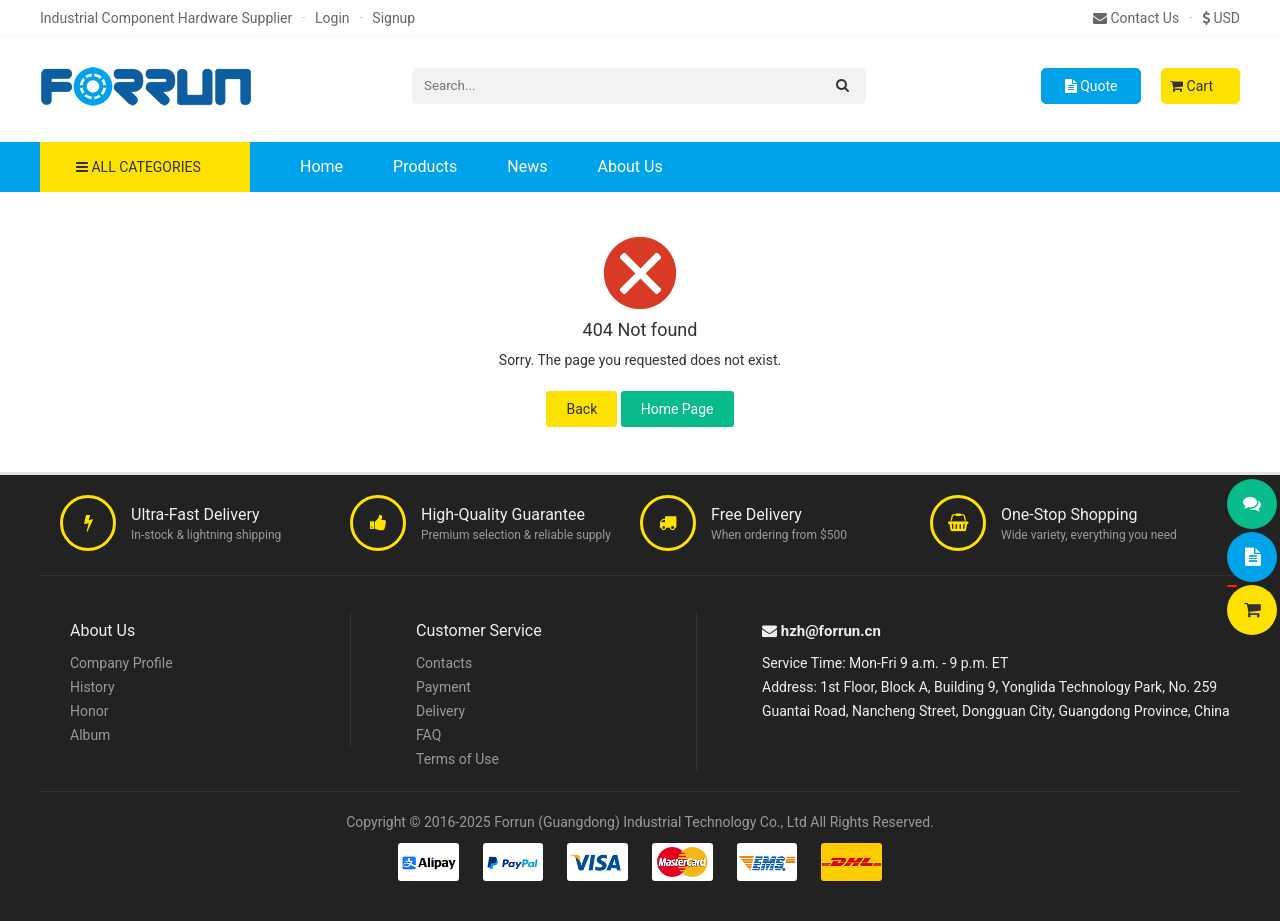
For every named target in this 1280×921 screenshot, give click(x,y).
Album (90, 735)
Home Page (677, 409)
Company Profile (121, 663)
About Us (629, 166)
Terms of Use (457, 759)
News (527, 166)
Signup (393, 18)
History (92, 687)
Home (321, 166)
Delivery (440, 711)
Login (332, 18)
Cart (1191, 86)
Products (425, 166)
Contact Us (1136, 18)
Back (581, 409)
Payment (443, 687)
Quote (1091, 86)
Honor (89, 711)
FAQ (428, 735)
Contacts (444, 663)
